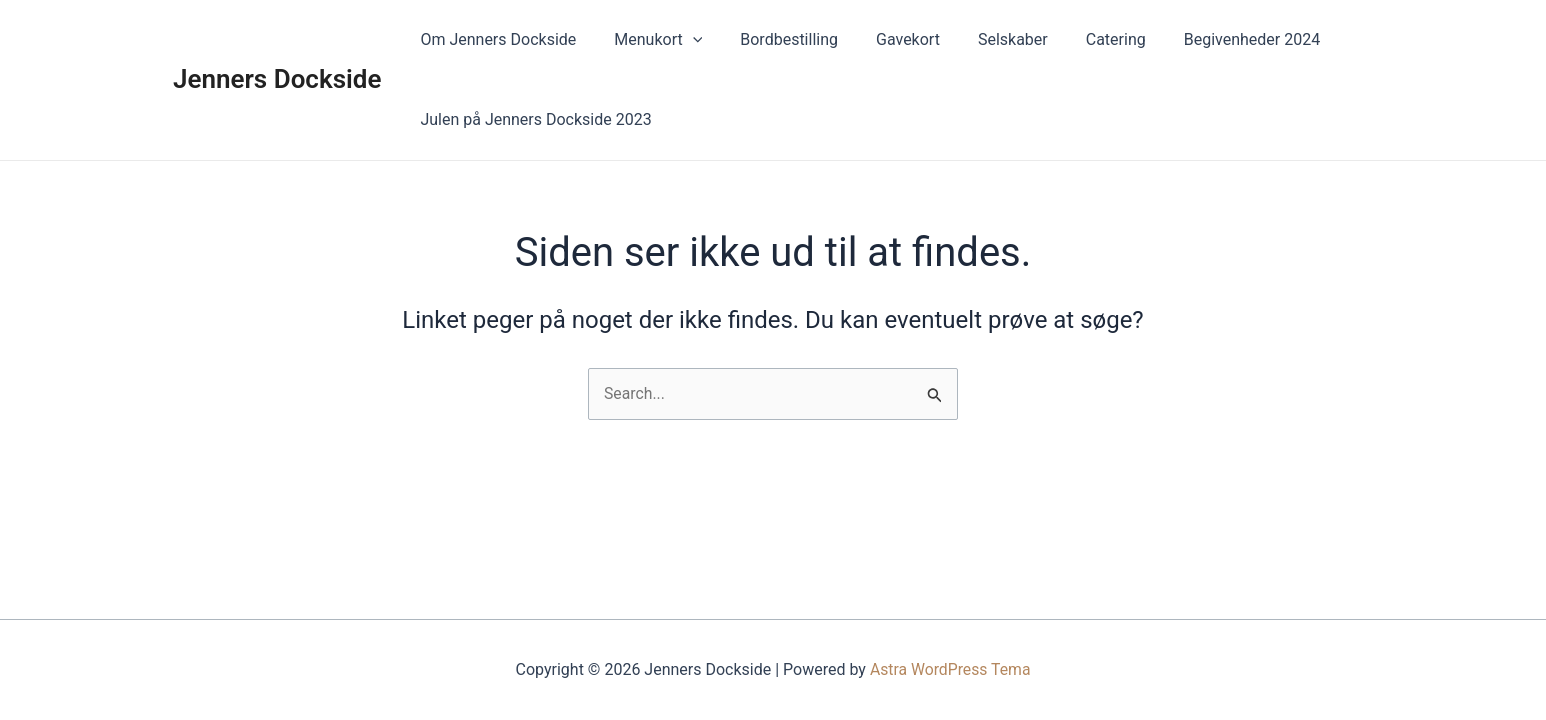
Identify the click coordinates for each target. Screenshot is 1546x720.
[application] (684, 40)
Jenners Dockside (277, 79)
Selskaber (986, 39)
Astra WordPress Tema (950, 669)
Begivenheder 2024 (1213, 39)
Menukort (649, 40)
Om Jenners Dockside (495, 39)
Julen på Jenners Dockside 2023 (532, 119)
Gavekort (887, 39)
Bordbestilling (774, 39)
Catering (1083, 39)
